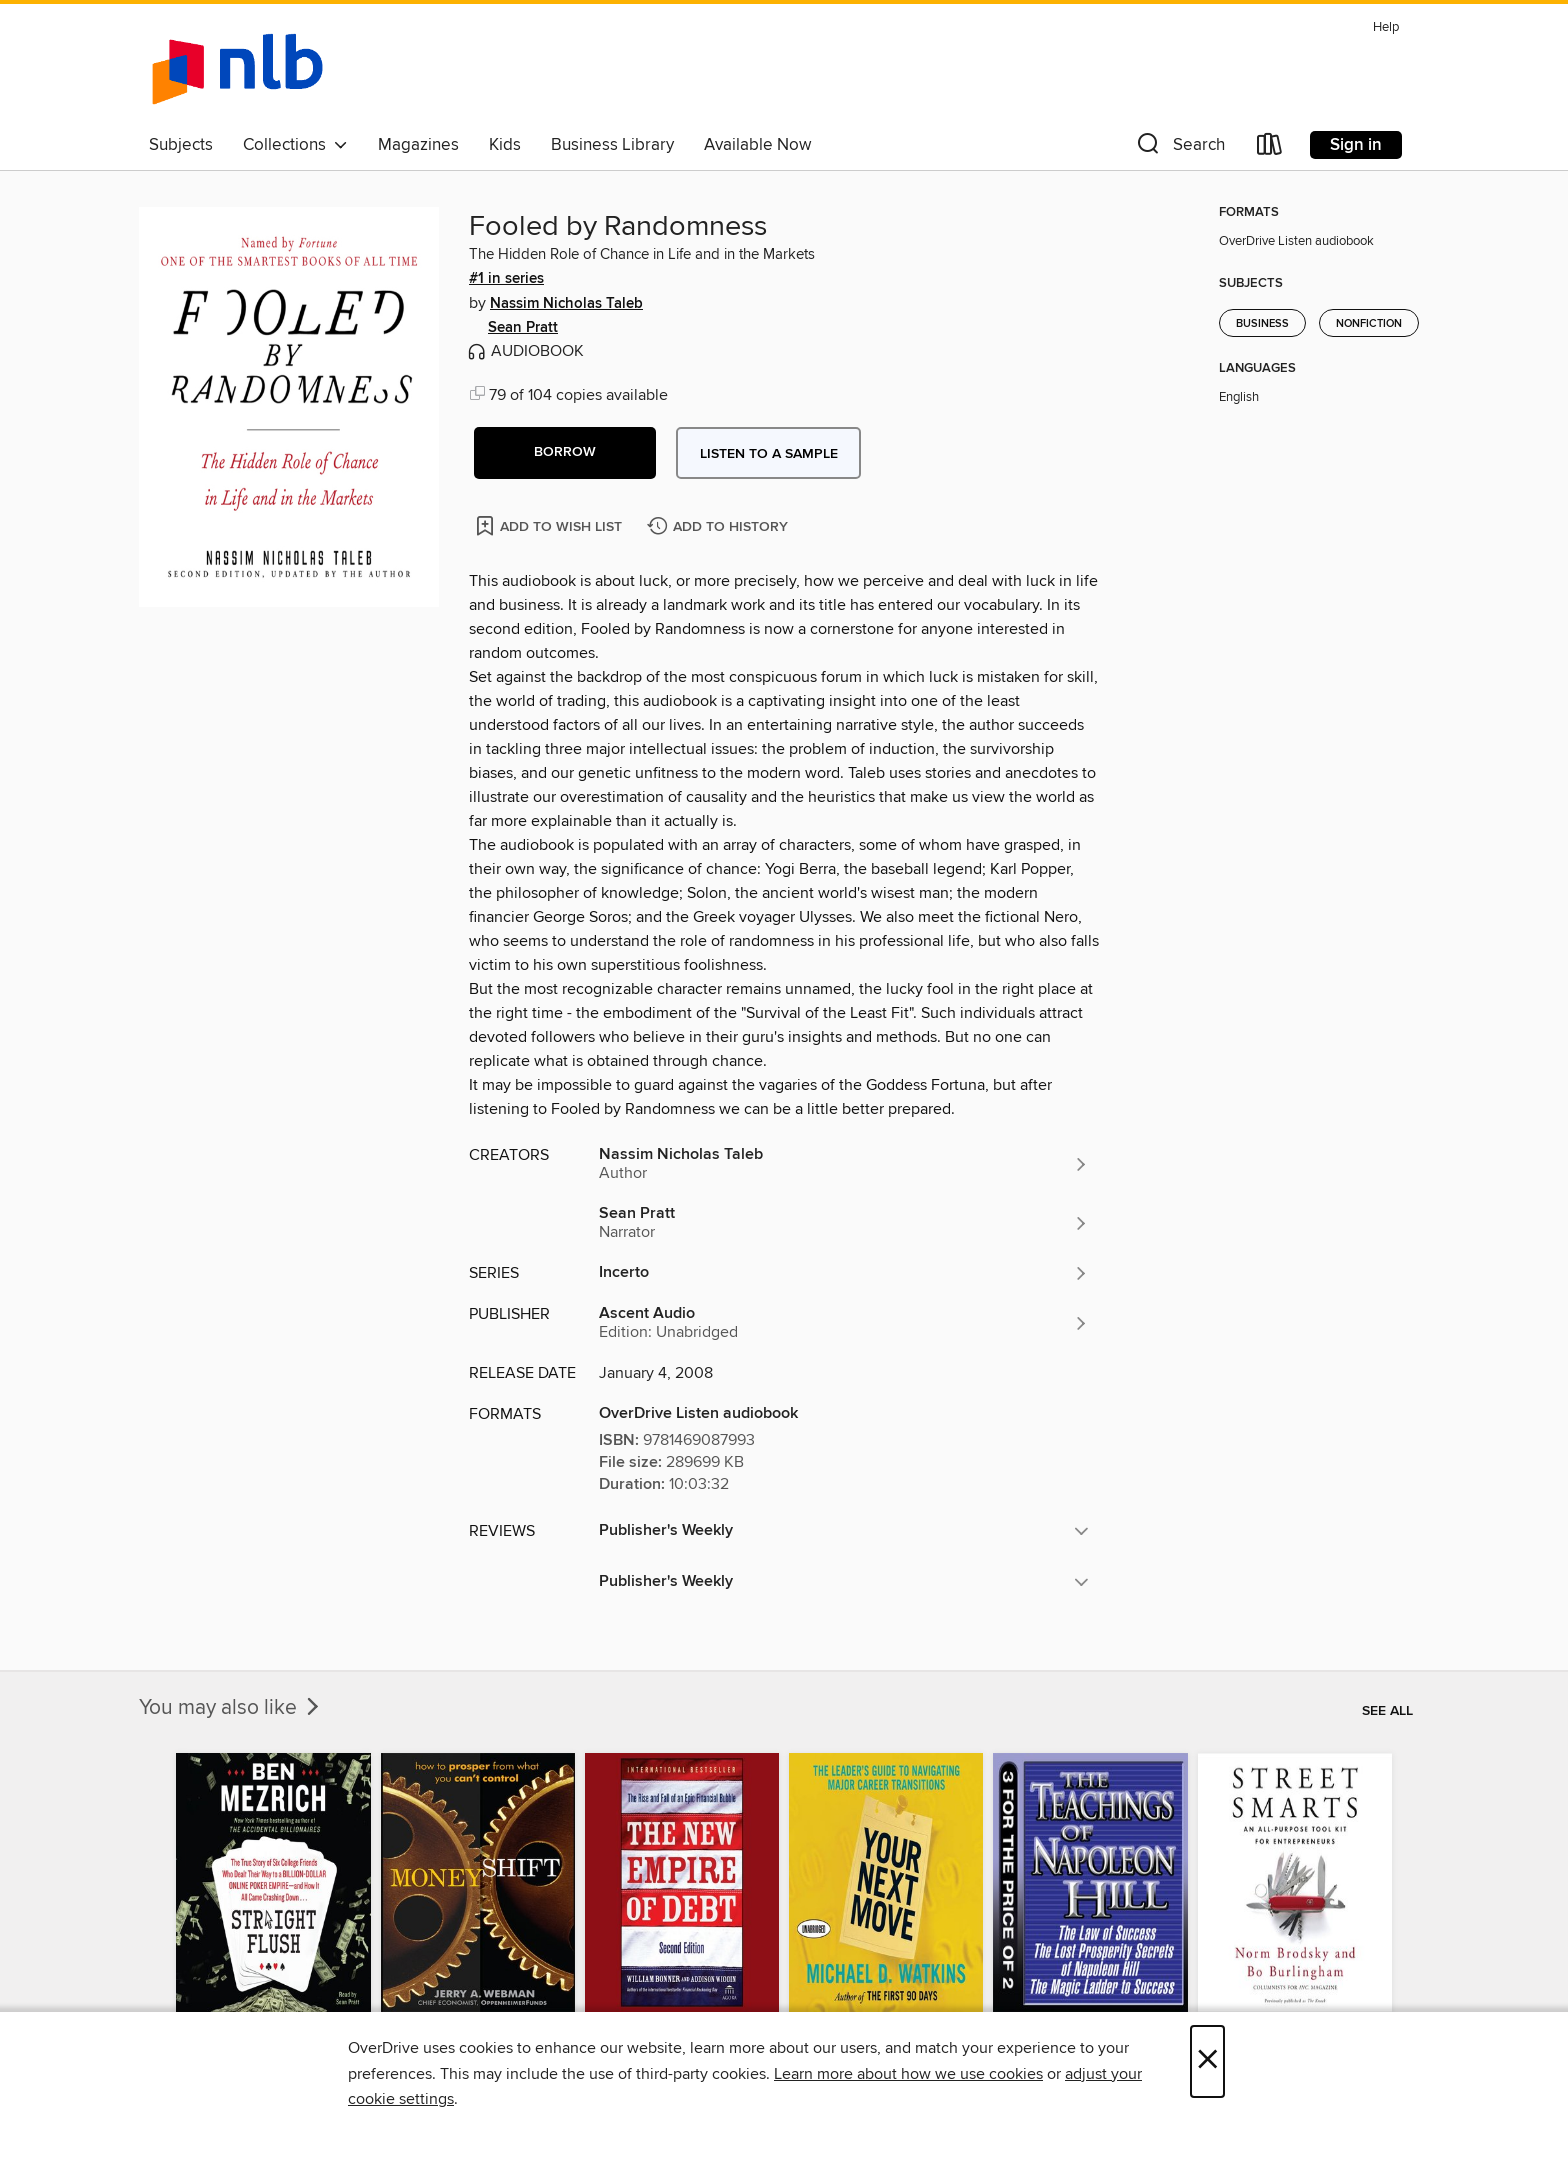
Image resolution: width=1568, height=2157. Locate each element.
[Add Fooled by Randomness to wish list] (550, 525)
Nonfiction (1369, 324)
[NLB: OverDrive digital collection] (237, 69)
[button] (1179, 148)
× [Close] (1207, 2061)
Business (1262, 324)
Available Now (757, 145)
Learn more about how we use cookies (908, 2074)
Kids (505, 145)
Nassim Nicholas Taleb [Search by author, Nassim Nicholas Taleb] (566, 304)
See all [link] (1387, 1711)
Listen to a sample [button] (769, 454)
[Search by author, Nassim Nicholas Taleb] (844, 1164)
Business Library (612, 145)
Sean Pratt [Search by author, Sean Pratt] (523, 328)
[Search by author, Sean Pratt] (844, 1223)
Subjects (181, 145)
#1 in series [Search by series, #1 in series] (506, 279)
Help (1386, 27)
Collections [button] (295, 145)
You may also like (231, 1708)
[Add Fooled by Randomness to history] (720, 527)
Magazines (418, 145)
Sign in (1356, 145)
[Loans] (1270, 148)
